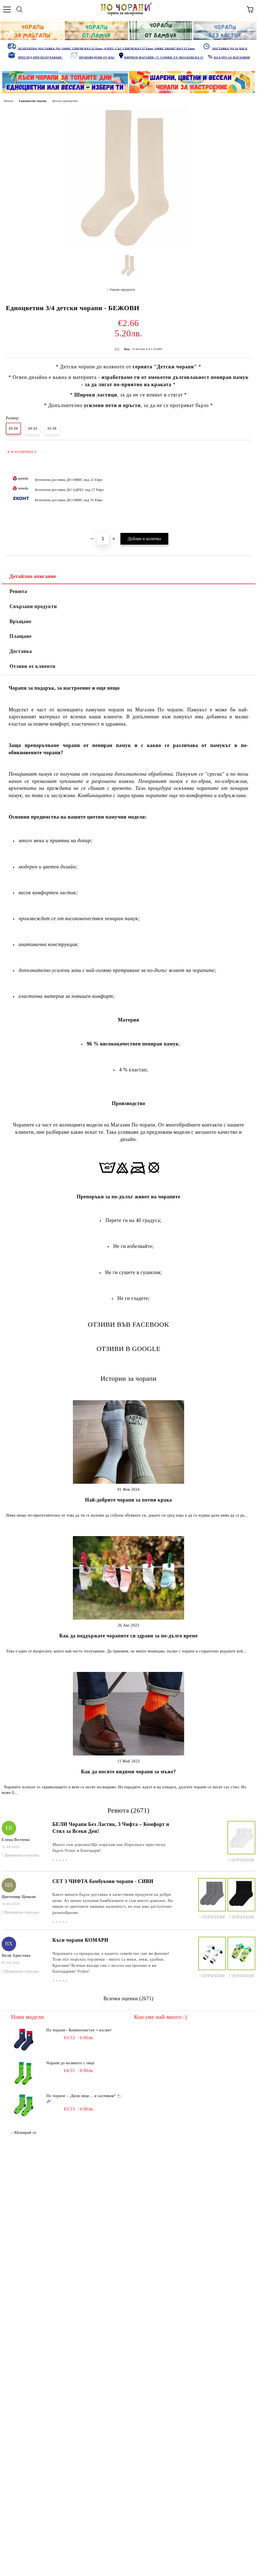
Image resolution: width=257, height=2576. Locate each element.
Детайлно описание (32, 576)
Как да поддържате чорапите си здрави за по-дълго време (128, 1636)
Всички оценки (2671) (128, 1998)
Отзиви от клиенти (32, 666)
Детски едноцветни (65, 100)
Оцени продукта (122, 290)
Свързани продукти (33, 606)
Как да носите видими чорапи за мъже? (128, 1771)
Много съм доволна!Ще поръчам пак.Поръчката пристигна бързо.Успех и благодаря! (108, 1847)
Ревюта (18, 591)
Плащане (20, 636)
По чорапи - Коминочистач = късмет (79, 2030)
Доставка (20, 651)
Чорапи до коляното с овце (70, 2063)
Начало (8, 100)
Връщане (20, 621)
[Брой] (103, 539)
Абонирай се (25, 2133)
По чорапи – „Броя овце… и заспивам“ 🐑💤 (84, 2099)
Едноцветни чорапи (32, 100)
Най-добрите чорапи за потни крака (128, 1500)
